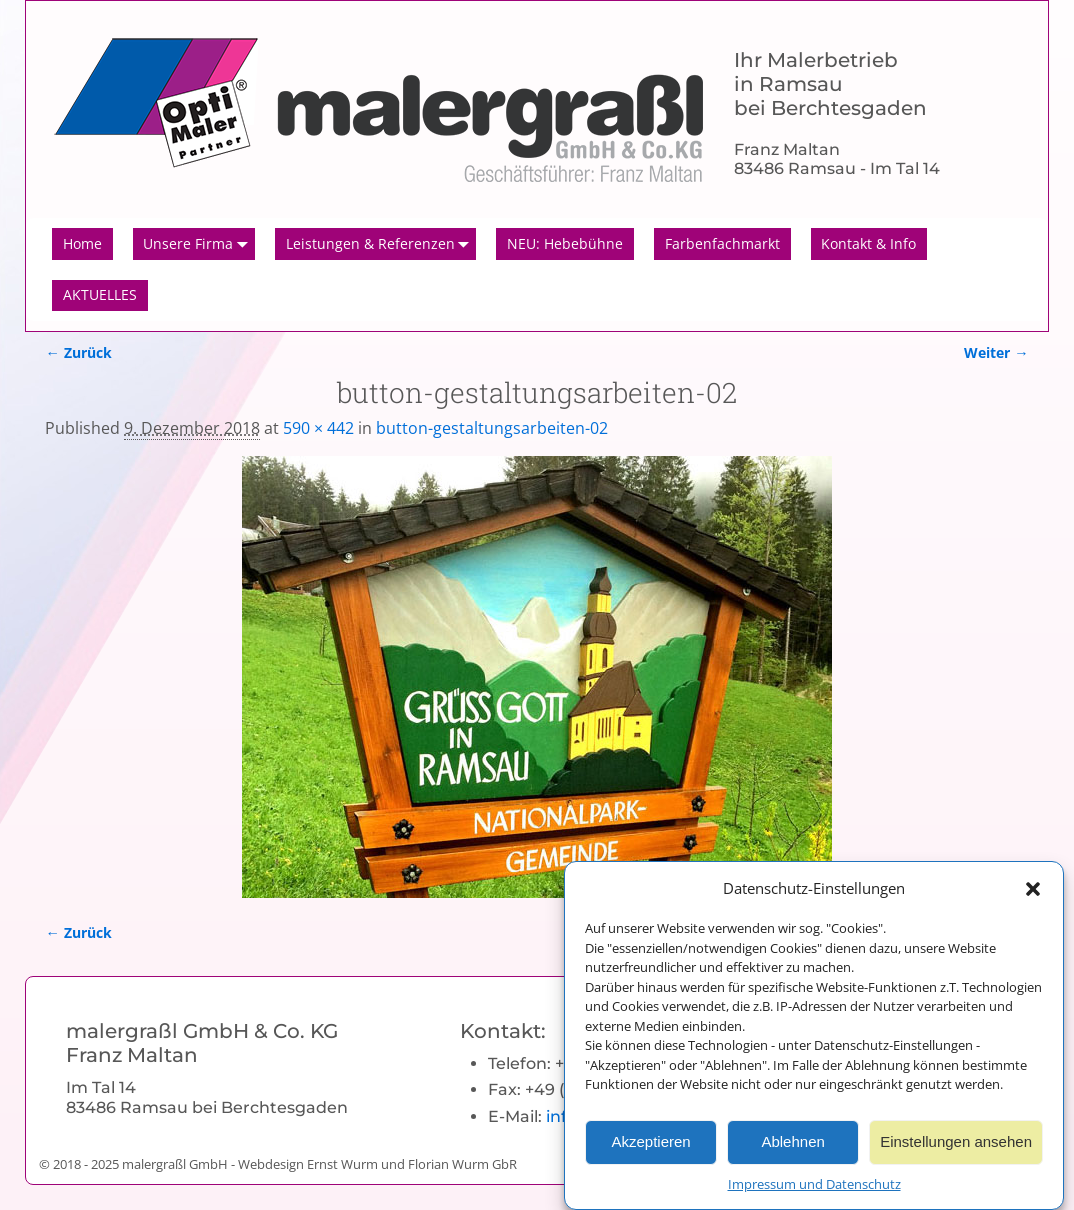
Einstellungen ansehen (956, 1151)
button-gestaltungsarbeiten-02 (492, 428)
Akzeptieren (650, 1151)
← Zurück (78, 352)
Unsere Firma (199, 244)
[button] (1033, 898)
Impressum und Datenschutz (814, 1194)
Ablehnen (792, 1151)
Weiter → (996, 352)
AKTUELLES (100, 294)
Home (82, 243)
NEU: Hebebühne (565, 243)
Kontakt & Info (868, 243)
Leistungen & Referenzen (381, 244)
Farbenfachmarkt (722, 243)
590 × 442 (318, 428)
